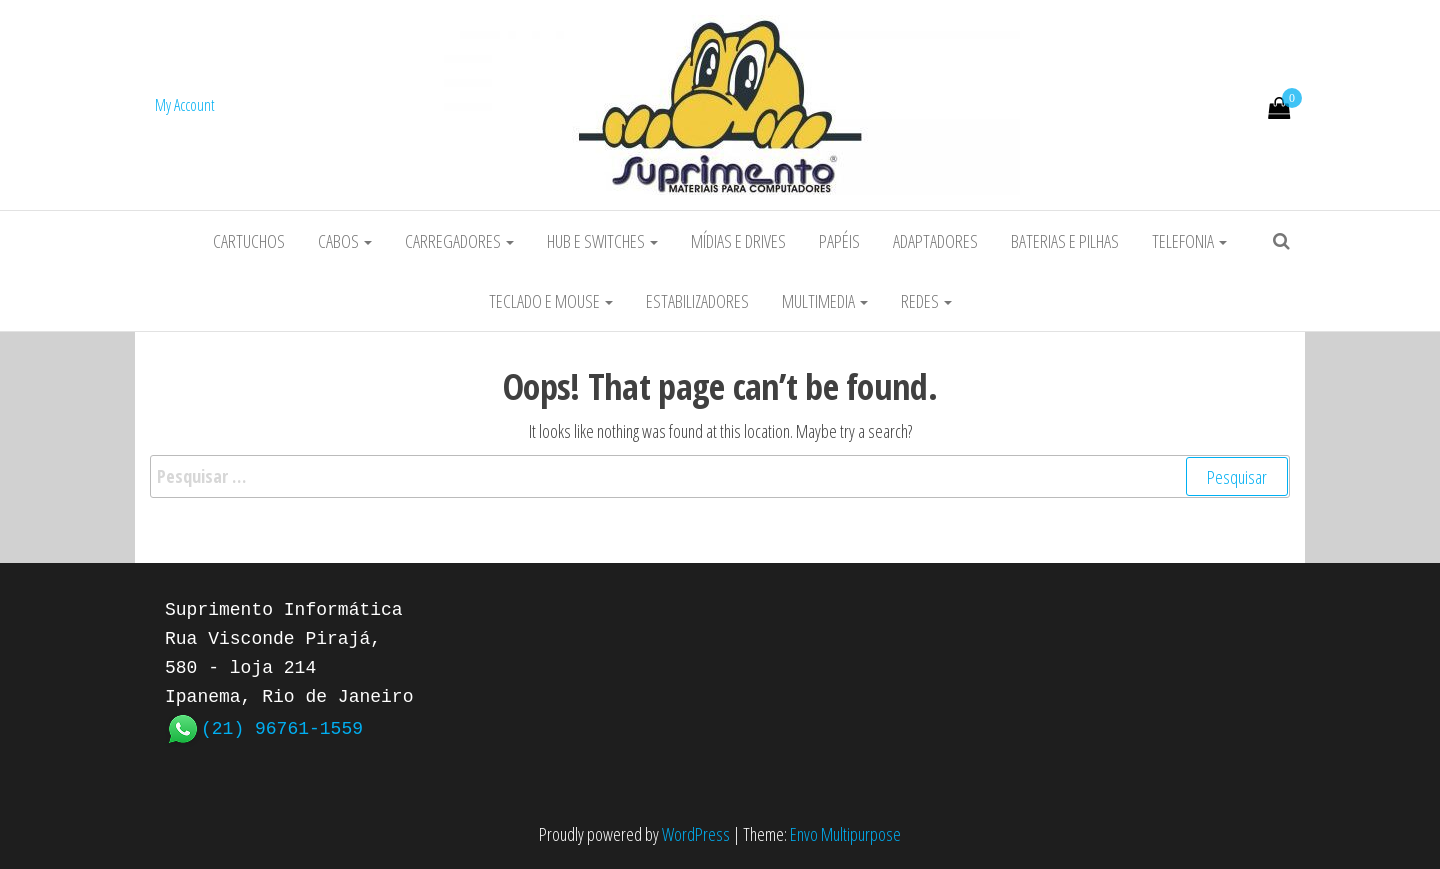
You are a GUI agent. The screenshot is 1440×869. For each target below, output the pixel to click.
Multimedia (825, 301)
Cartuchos (249, 241)
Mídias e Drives (738, 241)
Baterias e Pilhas (1065, 241)
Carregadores (459, 241)
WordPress (696, 834)
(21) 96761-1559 (282, 727)
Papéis (839, 241)
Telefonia (1189, 241)
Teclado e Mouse (551, 301)
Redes (926, 301)
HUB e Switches (602, 241)
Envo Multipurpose (845, 834)
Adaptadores (935, 241)
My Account (185, 105)
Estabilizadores (697, 301)
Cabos (345, 241)
